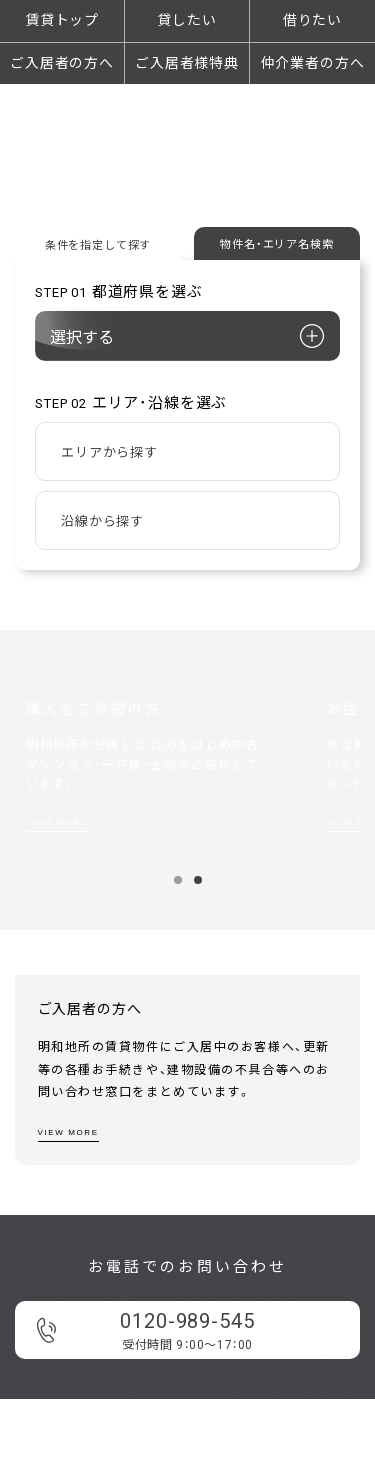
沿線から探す (102, 521)
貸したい (186, 20)
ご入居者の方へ (62, 63)
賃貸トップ (62, 20)
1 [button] (177, 880)
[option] (176, 775)
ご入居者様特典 (187, 63)
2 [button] (197, 880)
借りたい (312, 20)
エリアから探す (109, 452)
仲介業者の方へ (313, 63)
